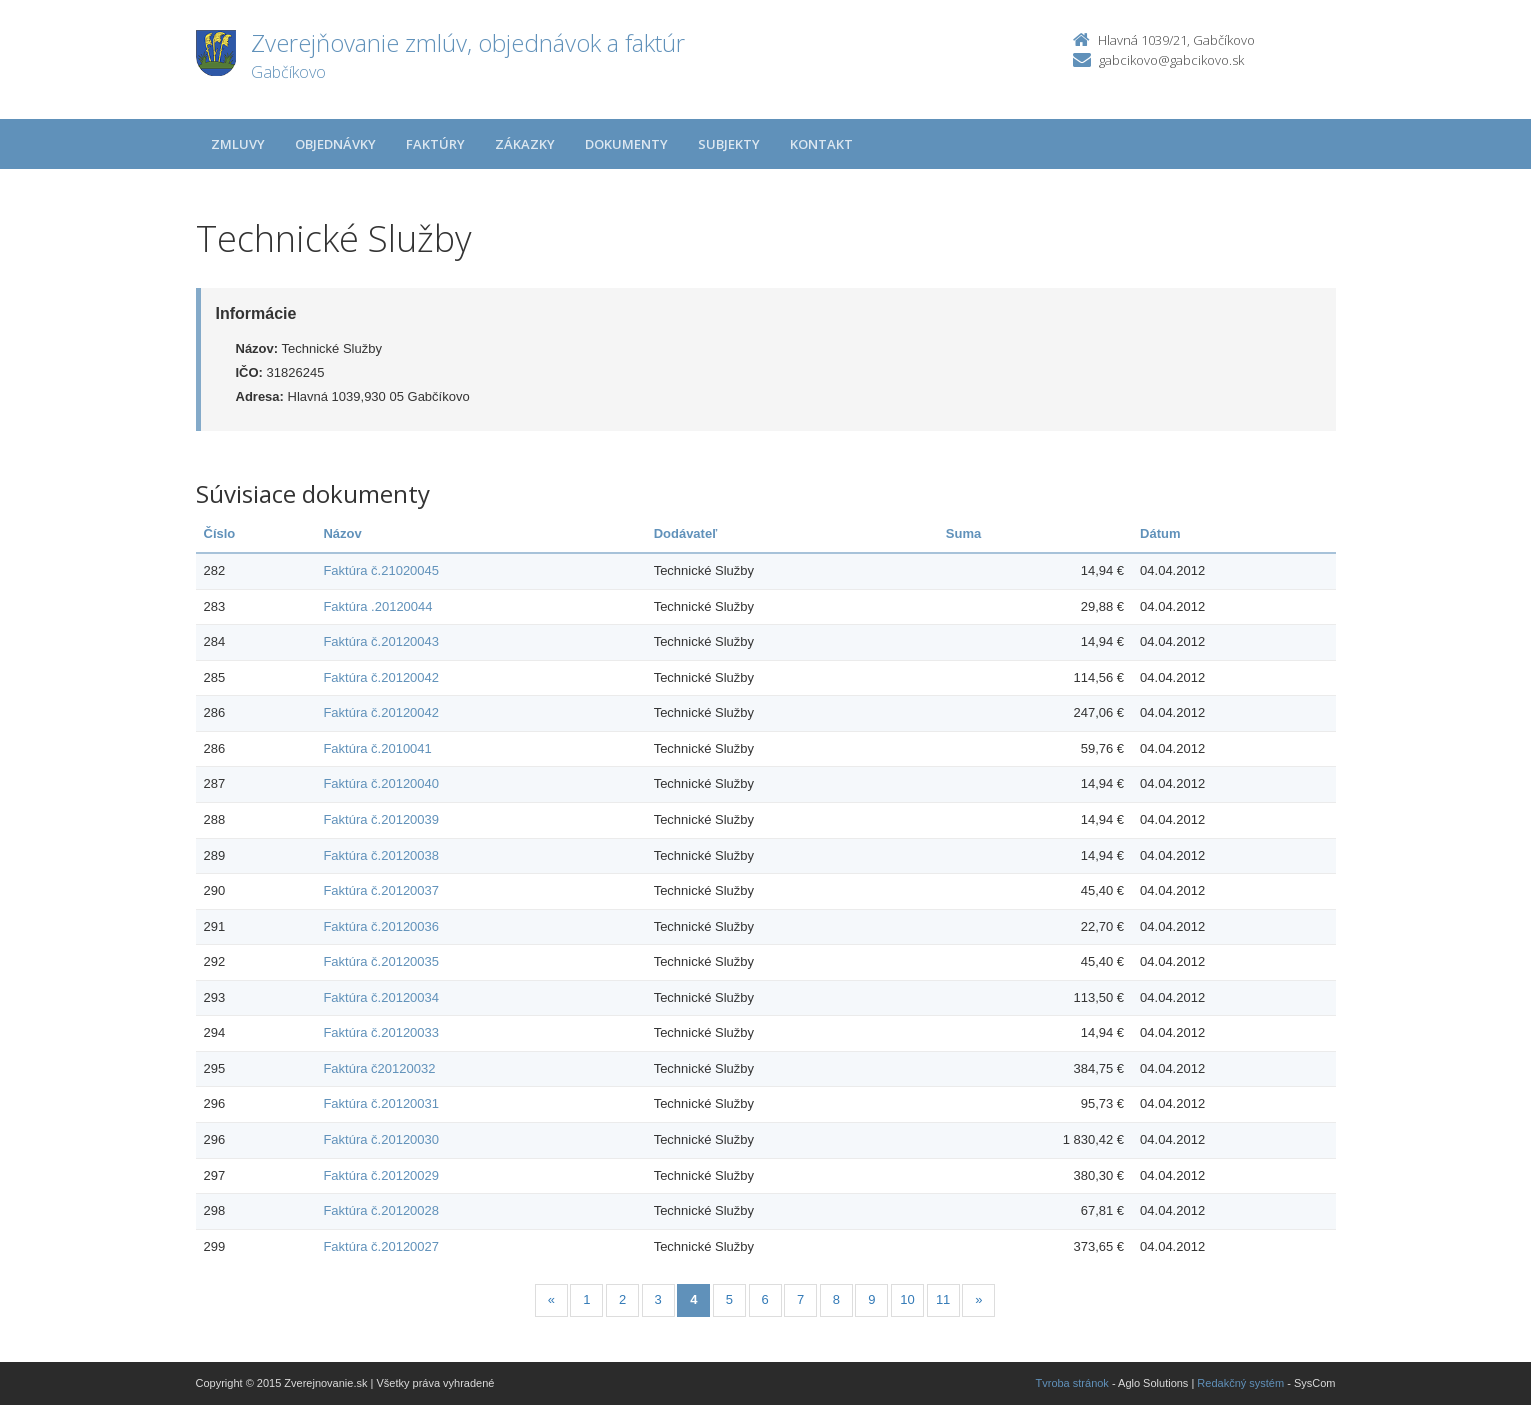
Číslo (220, 533)
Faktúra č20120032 (379, 1068)
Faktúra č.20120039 (381, 819)
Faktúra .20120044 (377, 606)
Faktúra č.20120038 (381, 855)
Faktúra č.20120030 (381, 1139)
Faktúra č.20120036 (381, 926)
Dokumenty (626, 144)
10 (907, 1299)
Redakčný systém (1240, 1383)
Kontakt (821, 144)
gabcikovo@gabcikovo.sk (1171, 60)
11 (943, 1299)
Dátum (1160, 533)
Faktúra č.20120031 (381, 1103)
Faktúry (435, 144)
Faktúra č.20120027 (381, 1246)
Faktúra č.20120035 (381, 961)
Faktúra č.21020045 (381, 570)
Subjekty (729, 144)
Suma (963, 533)
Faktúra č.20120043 (381, 641)
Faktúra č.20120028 (381, 1210)
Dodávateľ (686, 533)
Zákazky (525, 144)
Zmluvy (238, 144)
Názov (342, 533)
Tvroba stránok (1072, 1383)
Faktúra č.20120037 (381, 890)
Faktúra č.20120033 (381, 1032)
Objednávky (335, 144)
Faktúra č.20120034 (381, 997)
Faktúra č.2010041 (377, 748)
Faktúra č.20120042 (381, 677)
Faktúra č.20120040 (381, 783)
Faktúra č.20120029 (381, 1175)
